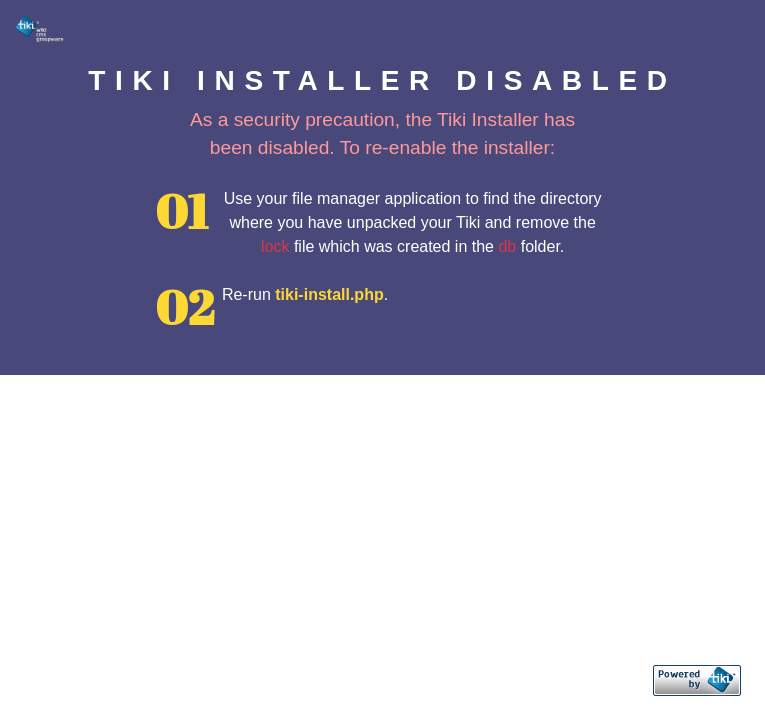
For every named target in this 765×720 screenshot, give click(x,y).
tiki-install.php (329, 294)
